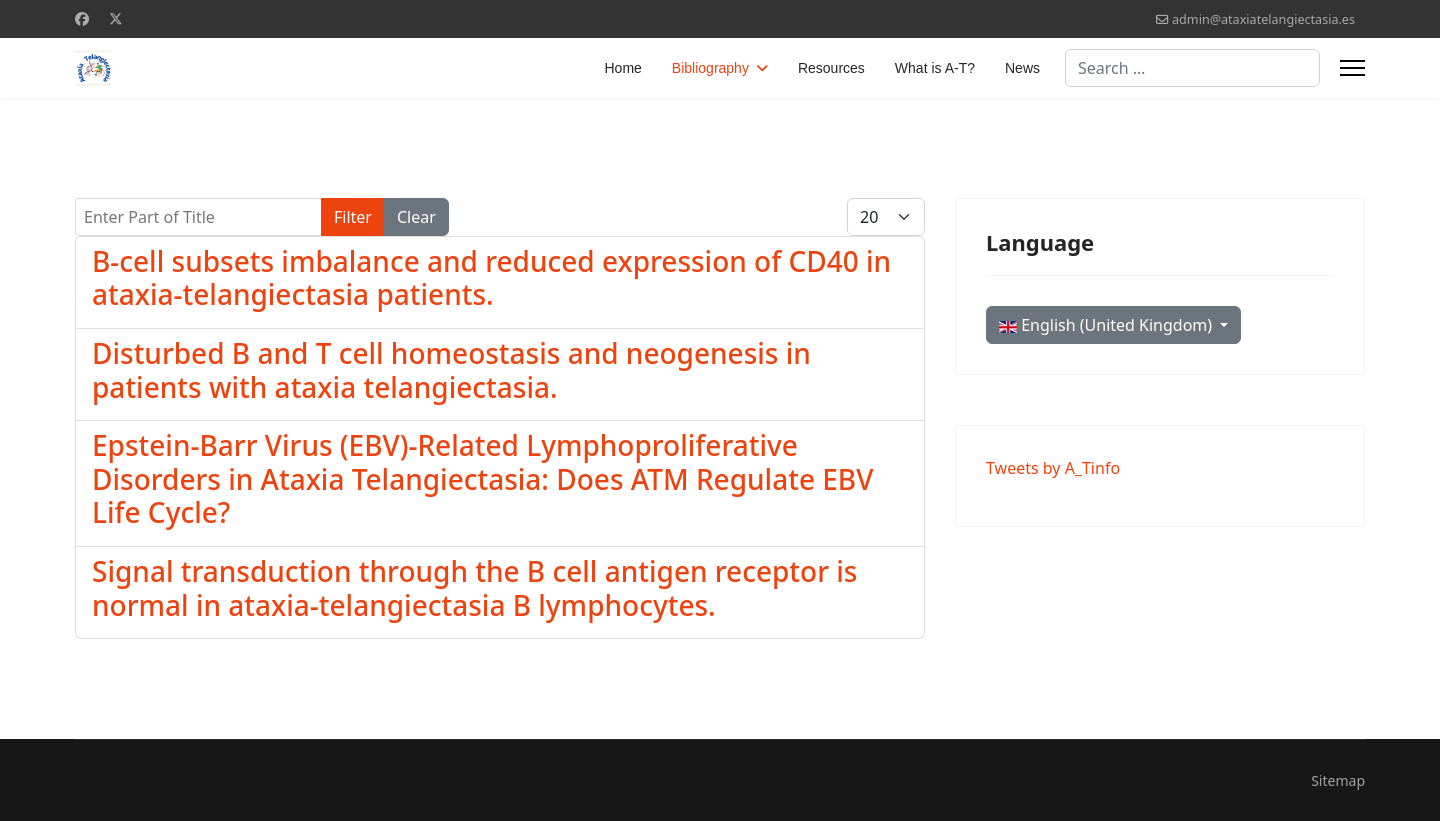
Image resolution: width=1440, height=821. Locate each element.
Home (623, 68)
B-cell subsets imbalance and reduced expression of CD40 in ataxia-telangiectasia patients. (491, 278)
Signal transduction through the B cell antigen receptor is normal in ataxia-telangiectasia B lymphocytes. (474, 588)
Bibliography (710, 68)
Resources (831, 68)
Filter (353, 217)
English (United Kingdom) (1107, 325)
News (1022, 68)
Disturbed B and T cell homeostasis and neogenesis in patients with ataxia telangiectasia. (451, 370)
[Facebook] (82, 18)
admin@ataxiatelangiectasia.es (1263, 19)
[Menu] (1352, 68)
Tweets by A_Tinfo (1053, 468)
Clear (416, 217)
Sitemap (1338, 780)
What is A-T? (935, 68)
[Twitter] (116, 18)
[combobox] (1192, 68)
